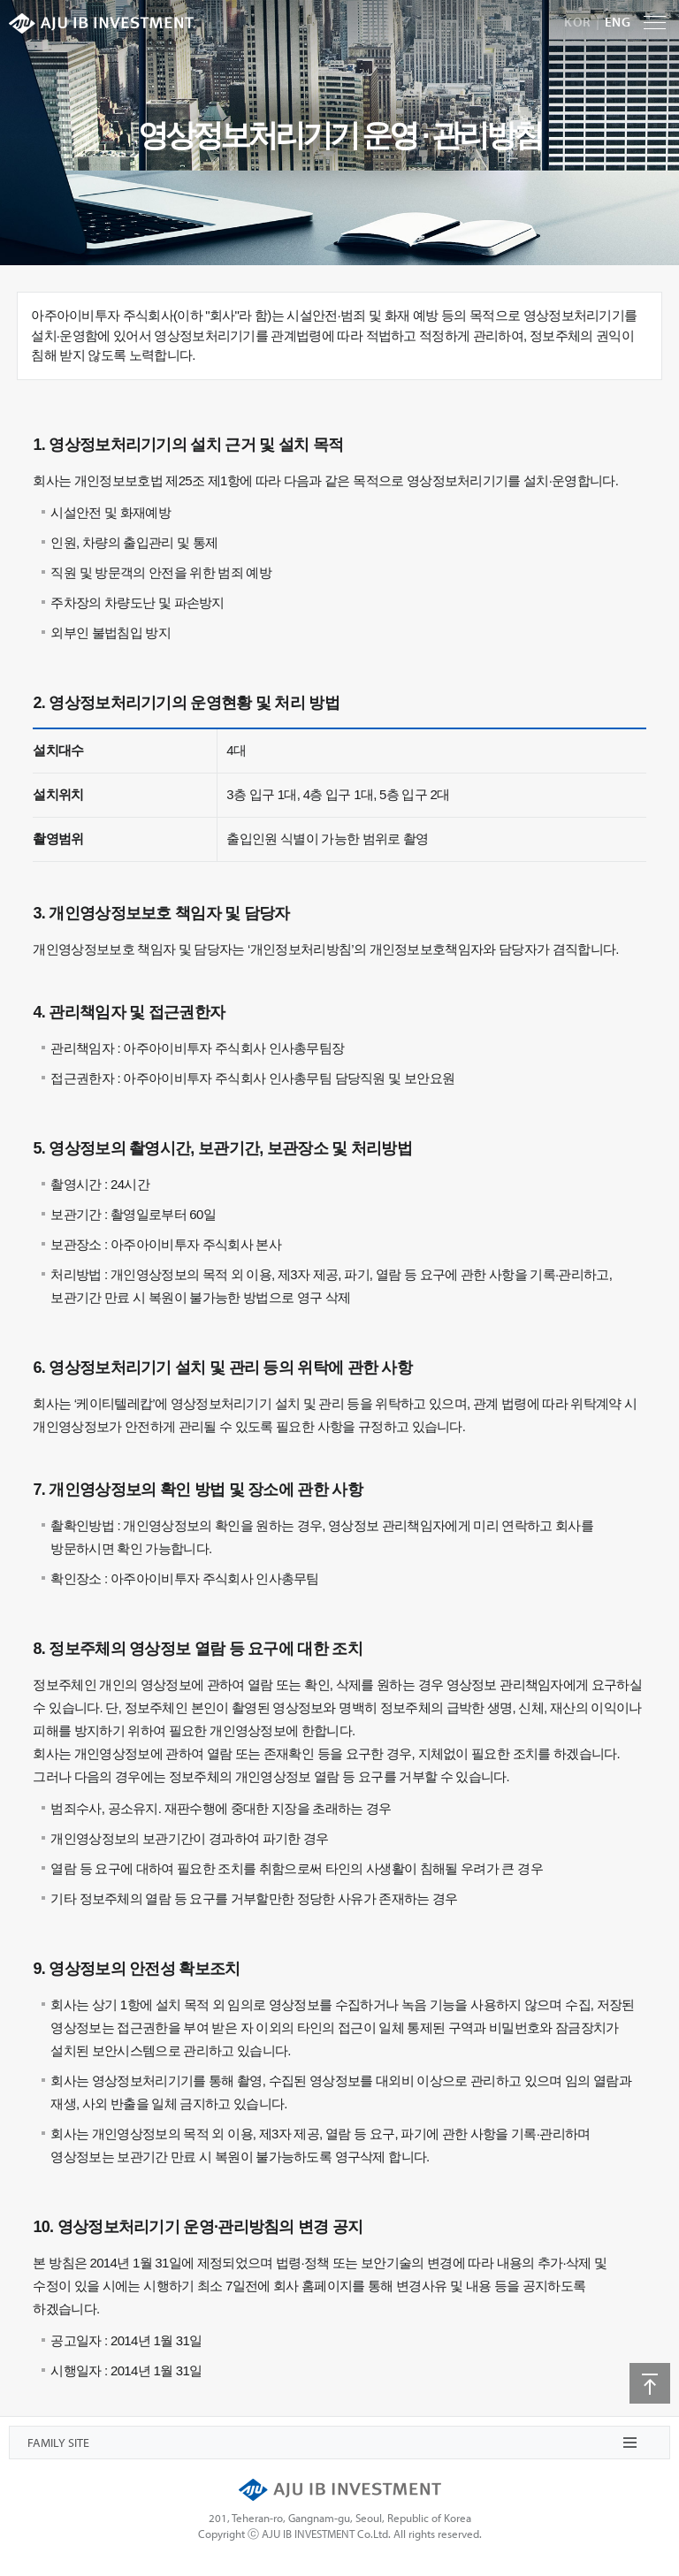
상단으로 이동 (649, 2383)
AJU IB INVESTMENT (101, 23)
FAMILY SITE (58, 2442)
